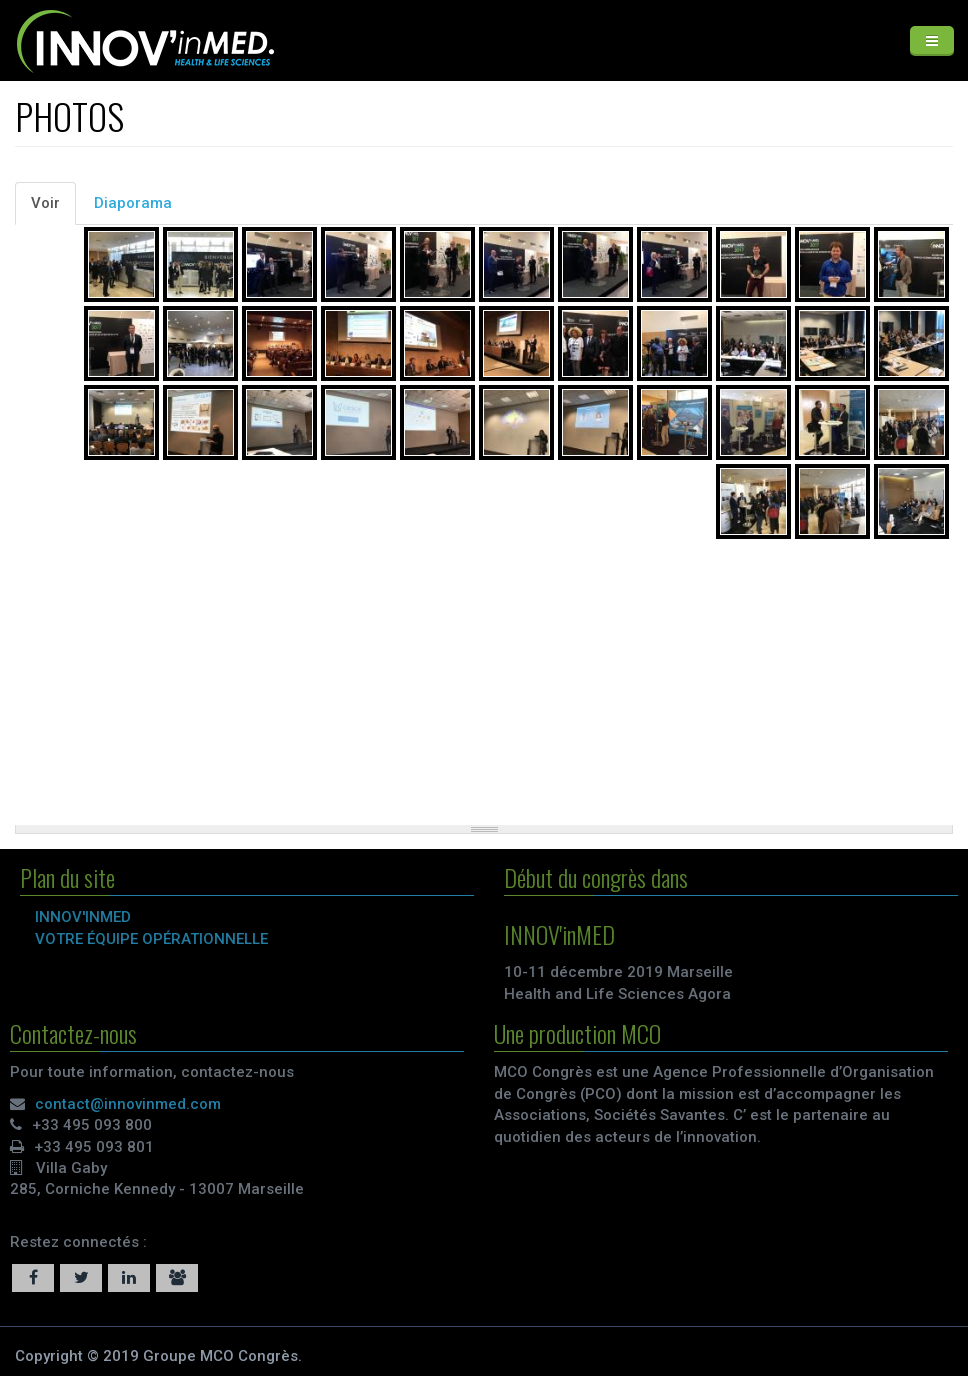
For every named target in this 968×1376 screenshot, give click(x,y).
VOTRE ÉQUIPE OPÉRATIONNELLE (155, 939)
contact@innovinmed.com (124, 1104)
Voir (53, 209)
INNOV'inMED (87, 917)
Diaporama (133, 203)
